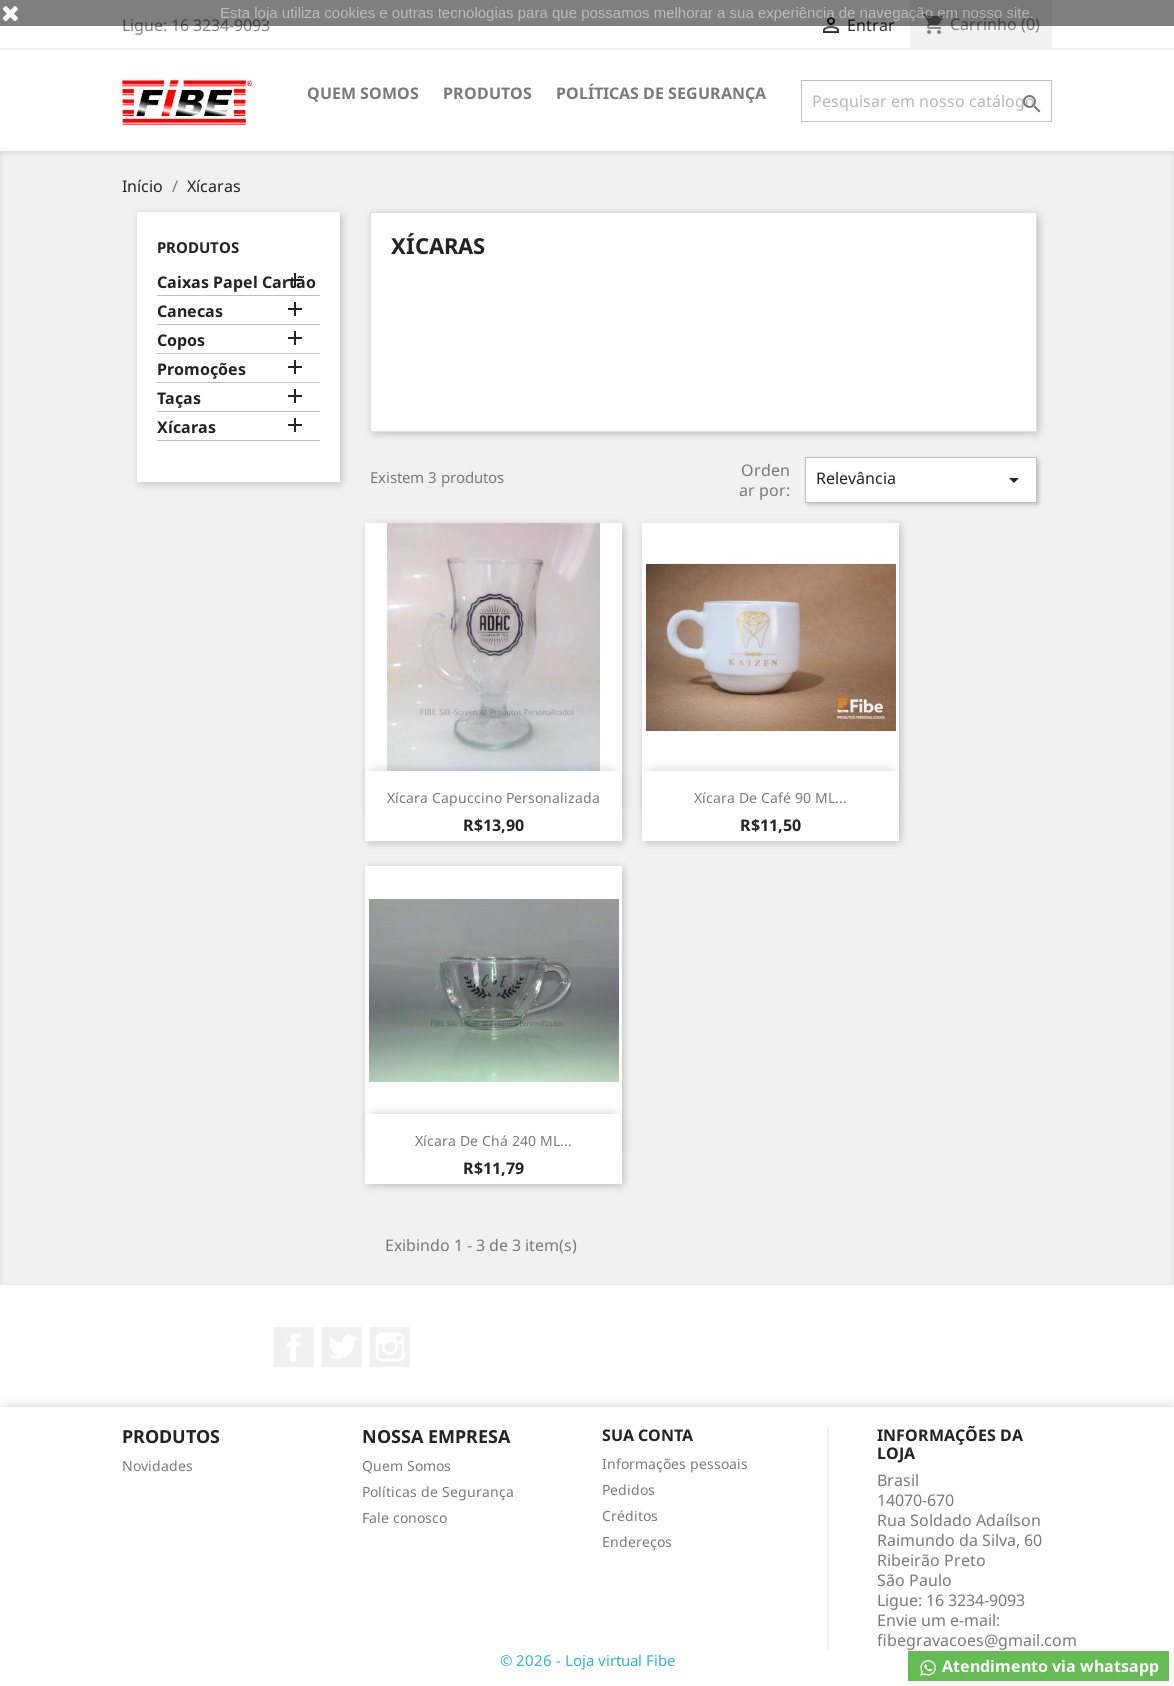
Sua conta (647, 1435)
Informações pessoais (675, 1463)
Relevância (921, 479)
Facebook (294, 1347)
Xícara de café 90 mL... (770, 797)
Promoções (201, 369)
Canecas (190, 311)
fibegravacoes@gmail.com (977, 1640)
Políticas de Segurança (661, 93)
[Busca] (926, 101)
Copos (181, 340)
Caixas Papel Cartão (236, 282)
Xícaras (186, 427)
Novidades (157, 1465)
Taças (179, 398)
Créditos (630, 1515)
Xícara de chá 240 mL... (493, 1140)
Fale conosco (404, 1517)
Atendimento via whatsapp (1038, 1666)
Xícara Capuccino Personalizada (493, 797)
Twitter (342, 1347)
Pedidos (628, 1489)
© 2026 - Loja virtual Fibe (587, 1660)
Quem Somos (363, 93)
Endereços (637, 1541)
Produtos (487, 93)
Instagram (390, 1347)
